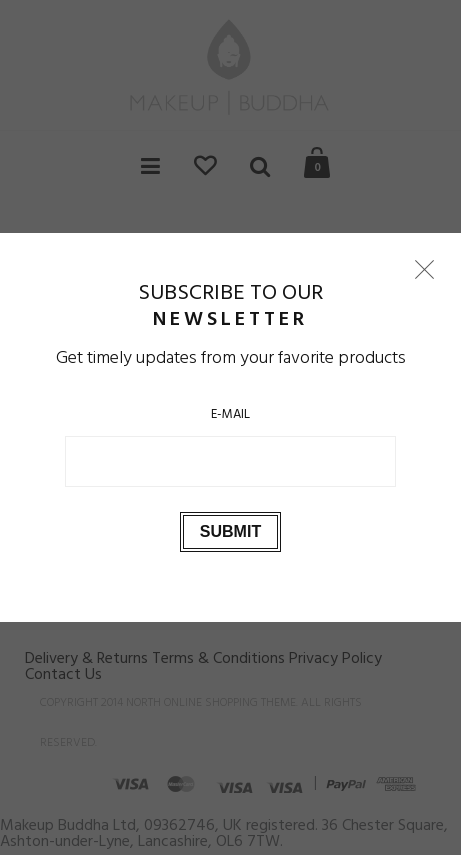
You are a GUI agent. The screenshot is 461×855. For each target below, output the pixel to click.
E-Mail (230, 414)
